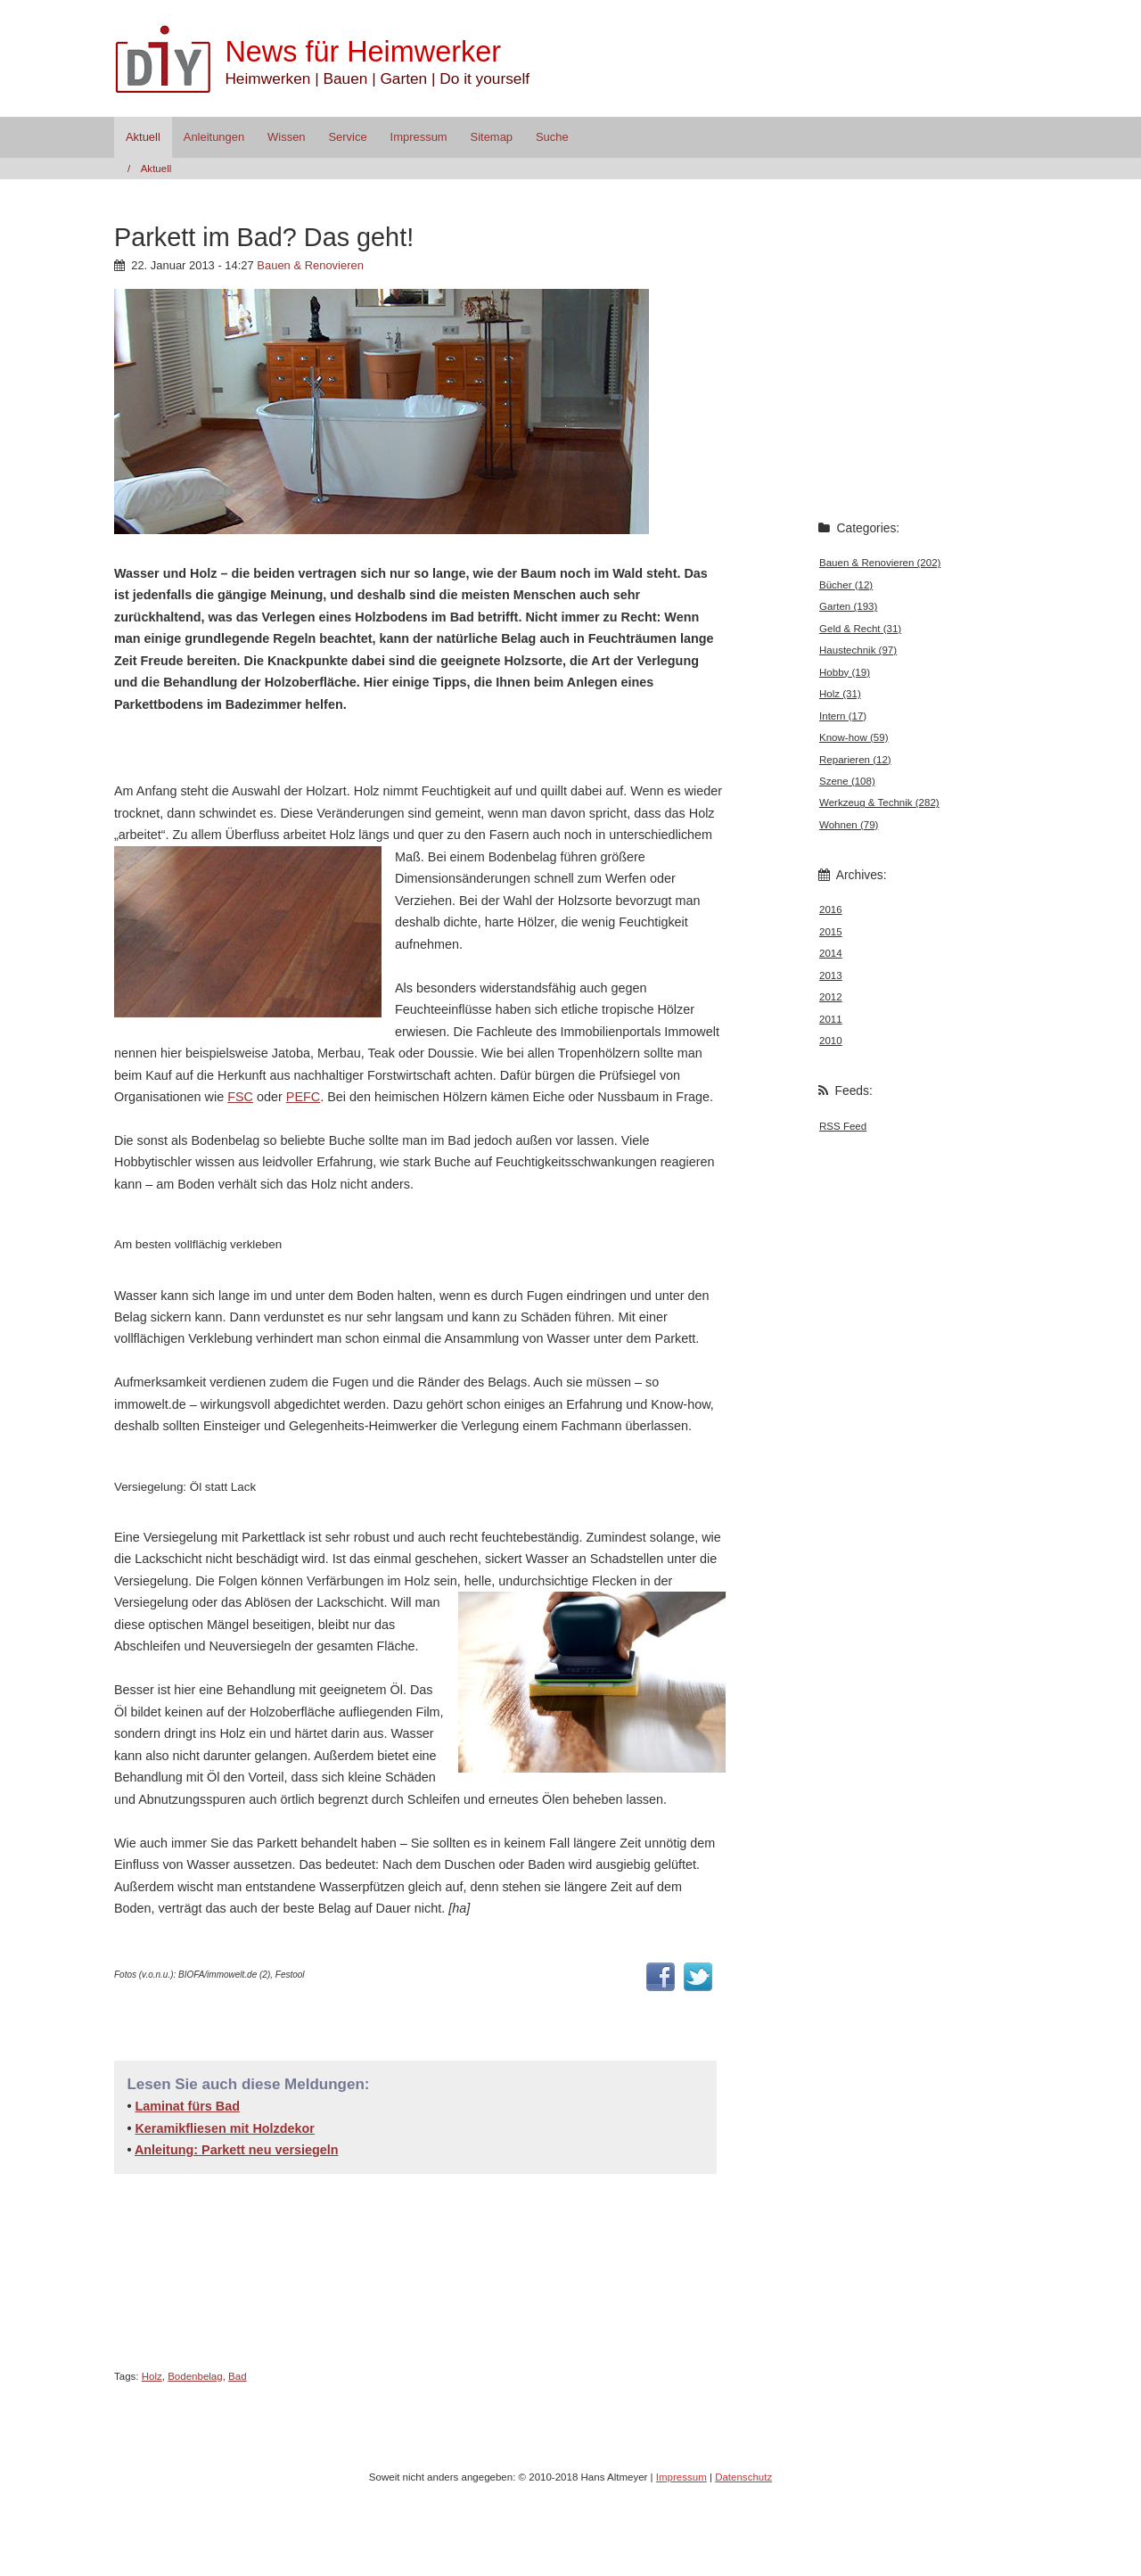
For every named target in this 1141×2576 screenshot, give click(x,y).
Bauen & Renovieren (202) (879, 562)
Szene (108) (847, 781)
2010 (830, 1040)
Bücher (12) (846, 585)
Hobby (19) (844, 672)
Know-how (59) (853, 737)
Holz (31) (840, 693)
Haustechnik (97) (858, 650)
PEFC (303, 1097)
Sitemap (492, 137)
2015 (830, 931)
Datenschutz (743, 2477)
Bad (237, 2376)
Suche (552, 137)
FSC (240, 1097)
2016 (830, 909)
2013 (830, 975)
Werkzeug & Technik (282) (879, 802)
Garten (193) (848, 606)
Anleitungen (214, 137)
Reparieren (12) (855, 759)
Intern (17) (842, 716)
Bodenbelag (195, 2376)
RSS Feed (842, 1126)
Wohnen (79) (848, 824)
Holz (152, 2376)
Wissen (286, 137)
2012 (830, 997)
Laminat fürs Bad (187, 2106)
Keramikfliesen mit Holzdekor (225, 2128)
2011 (830, 1019)
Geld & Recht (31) (860, 628)
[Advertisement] (322, 746)
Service (347, 137)
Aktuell (143, 137)
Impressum (418, 137)
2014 (830, 953)
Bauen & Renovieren (310, 265)
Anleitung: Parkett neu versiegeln (237, 2150)
